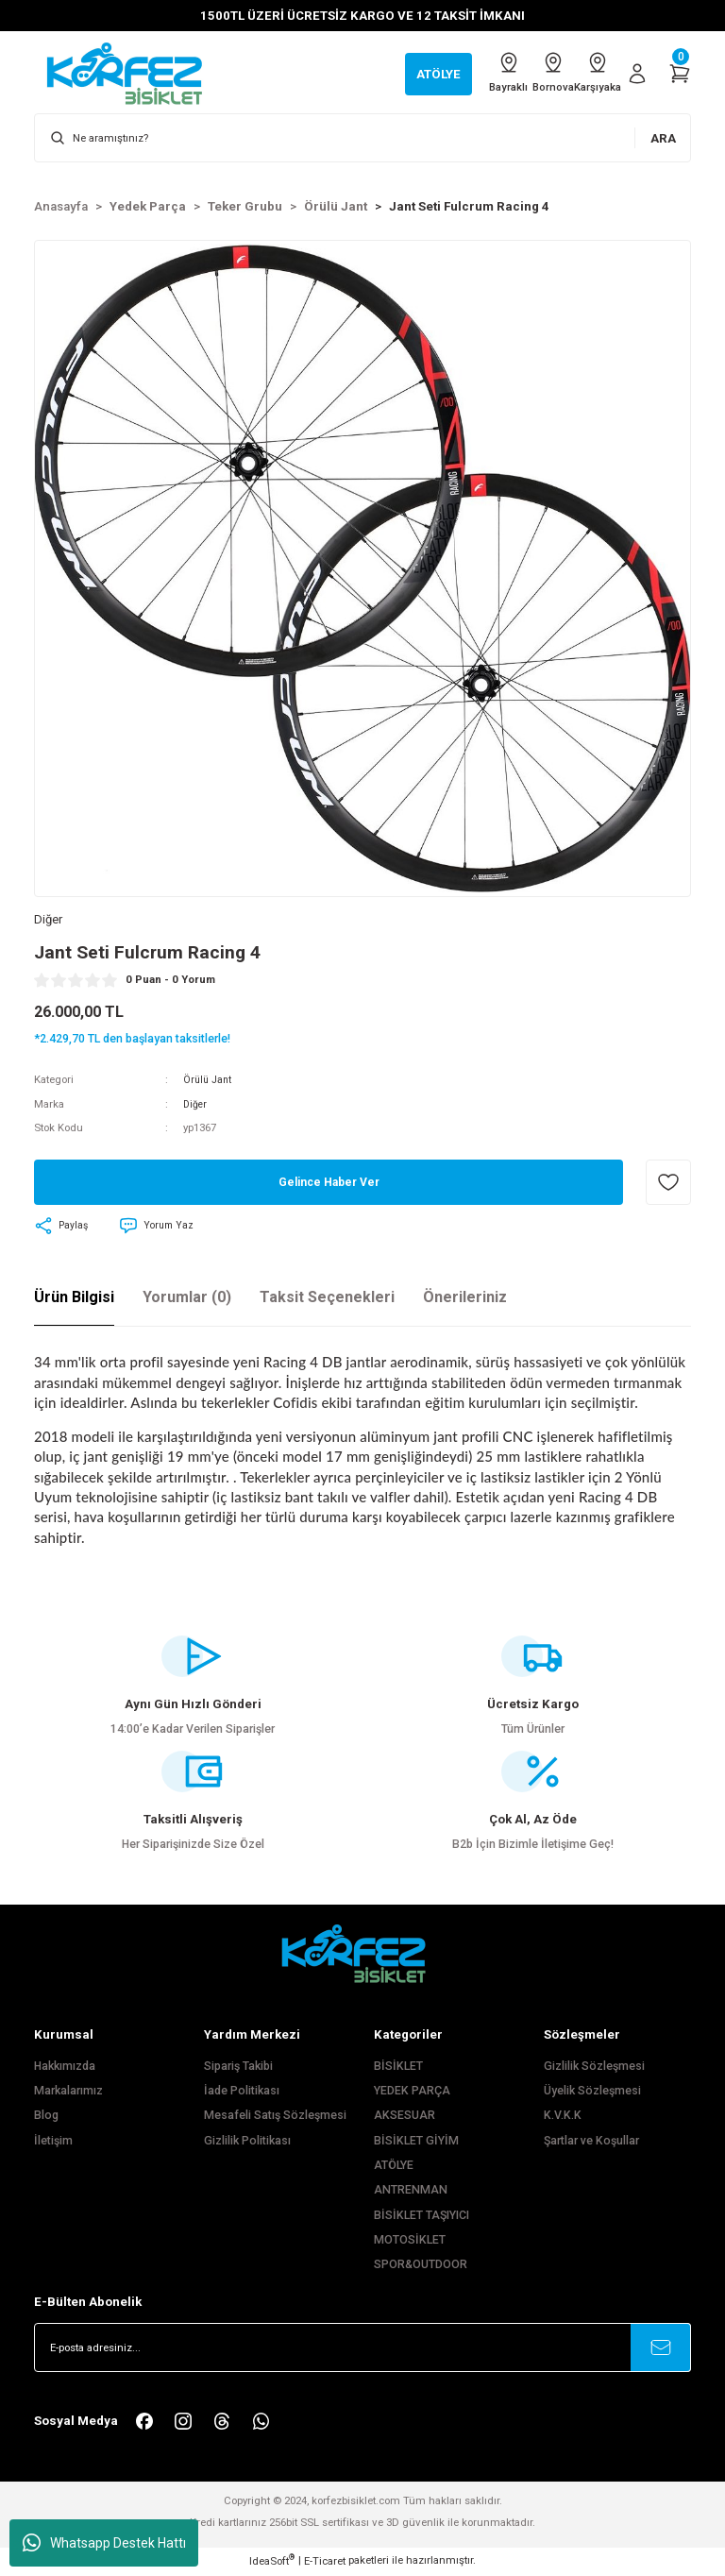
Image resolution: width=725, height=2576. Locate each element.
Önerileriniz (465, 1299)
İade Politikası (241, 2092)
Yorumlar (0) (187, 1299)
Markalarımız (68, 2092)
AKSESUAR (404, 2117)
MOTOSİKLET (410, 2241)
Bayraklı (469, 72)
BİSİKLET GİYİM (416, 2142)
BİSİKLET (398, 2068)
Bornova (529, 72)
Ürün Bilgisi (74, 1299)
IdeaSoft (272, 2562)
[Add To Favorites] (668, 1184)
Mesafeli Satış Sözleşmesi (275, 2117)
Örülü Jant (209, 1081)
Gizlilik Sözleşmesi (594, 2068)
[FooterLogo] (362, 1955)
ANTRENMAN (410, 2191)
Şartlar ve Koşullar (591, 2142)
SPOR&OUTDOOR (420, 2266)
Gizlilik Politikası (247, 2142)
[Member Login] (637, 73)
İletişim (53, 2142)
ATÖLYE (393, 2167)
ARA (663, 138)
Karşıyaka (590, 72)
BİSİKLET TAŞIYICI (421, 2217)
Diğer (196, 1105)
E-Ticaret (325, 2562)
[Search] (362, 137)
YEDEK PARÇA (412, 2092)
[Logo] (134, 72)
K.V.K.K (563, 2117)
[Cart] (679, 73)
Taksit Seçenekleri (327, 1299)
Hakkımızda (64, 2068)
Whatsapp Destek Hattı (104, 2543)
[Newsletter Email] (362, 2349)
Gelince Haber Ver (329, 1185)
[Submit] (661, 2349)
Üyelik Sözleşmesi (592, 2092)
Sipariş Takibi (238, 2068)
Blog (46, 2117)
